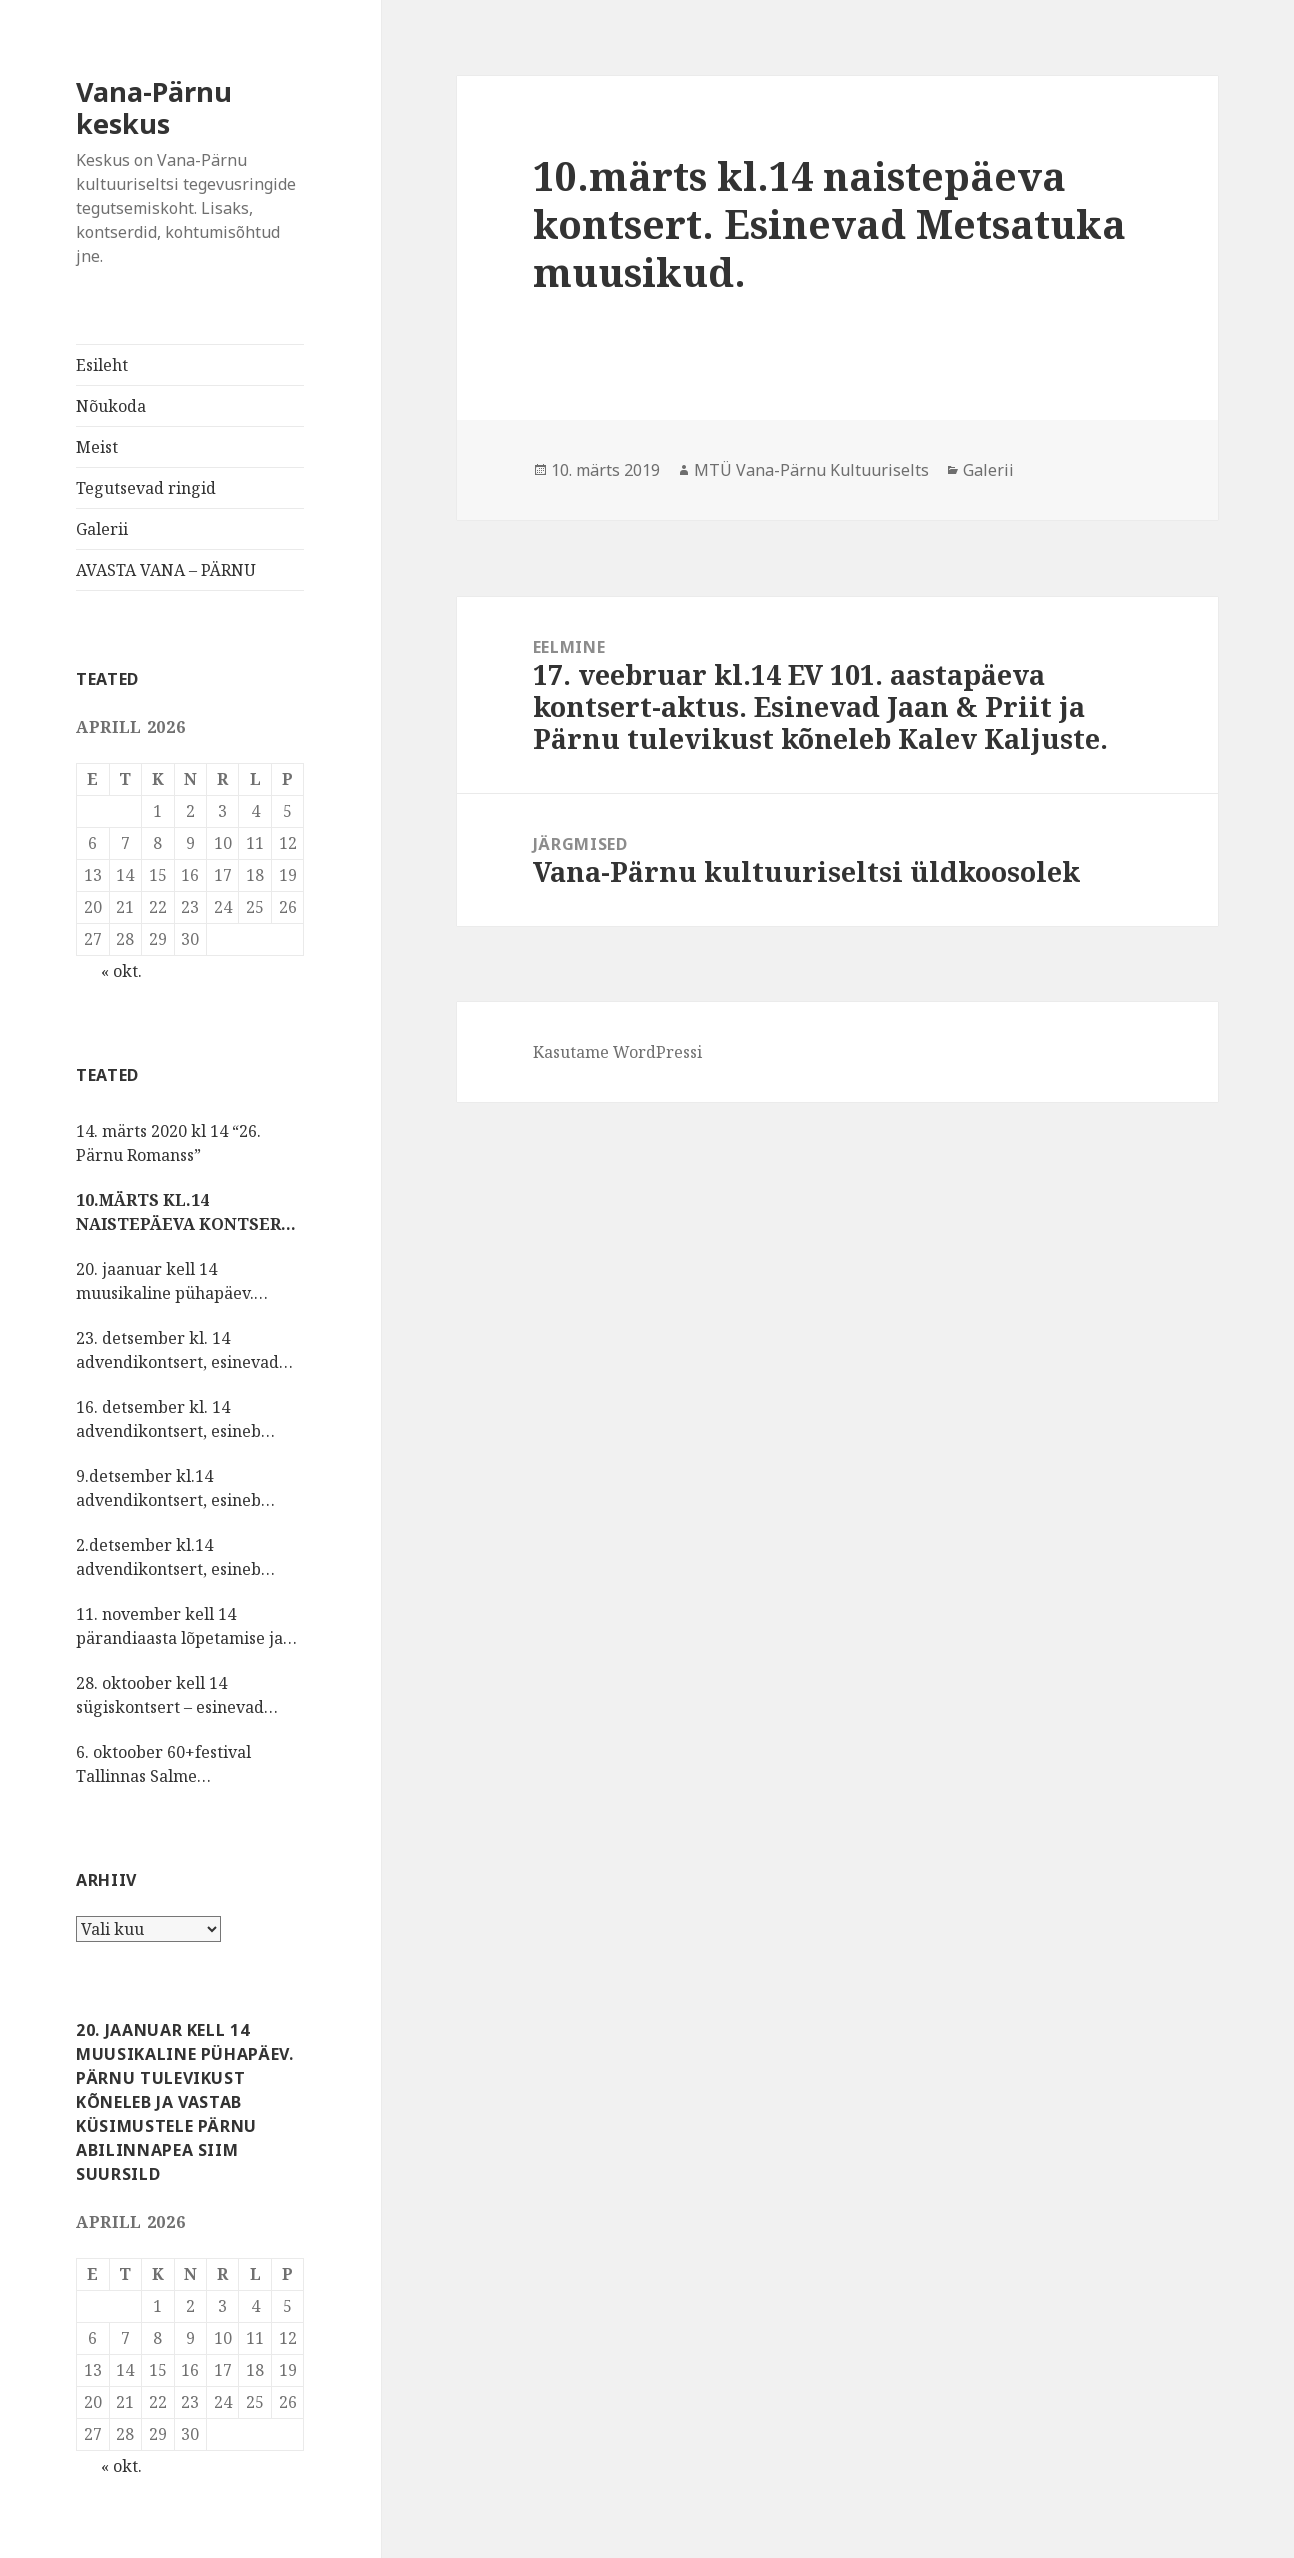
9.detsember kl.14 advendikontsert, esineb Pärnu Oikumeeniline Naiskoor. (168, 1488)
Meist (97, 447)
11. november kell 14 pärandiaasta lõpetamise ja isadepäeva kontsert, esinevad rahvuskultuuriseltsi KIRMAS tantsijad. (190, 1626)
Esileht (102, 365)
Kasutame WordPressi (617, 1052)
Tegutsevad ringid (146, 488)
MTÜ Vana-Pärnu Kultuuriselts (811, 470)
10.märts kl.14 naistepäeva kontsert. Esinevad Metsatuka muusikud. (186, 1212)
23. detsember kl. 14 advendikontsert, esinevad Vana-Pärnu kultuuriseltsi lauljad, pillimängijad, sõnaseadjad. (177, 1350)
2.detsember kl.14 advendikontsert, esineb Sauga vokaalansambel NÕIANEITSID (168, 1557)
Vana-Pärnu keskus (154, 107)
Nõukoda (111, 406)
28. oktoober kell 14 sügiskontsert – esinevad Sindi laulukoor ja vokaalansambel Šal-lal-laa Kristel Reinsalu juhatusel (179, 1695)
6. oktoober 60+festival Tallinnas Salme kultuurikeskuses (163, 1764)
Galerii (102, 529)
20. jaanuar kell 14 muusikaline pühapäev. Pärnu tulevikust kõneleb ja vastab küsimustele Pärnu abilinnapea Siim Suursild (182, 1281)
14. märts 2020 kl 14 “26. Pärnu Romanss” (168, 1143)
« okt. (121, 971)
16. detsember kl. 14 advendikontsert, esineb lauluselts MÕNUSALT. (168, 1419)
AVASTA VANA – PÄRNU (166, 570)
